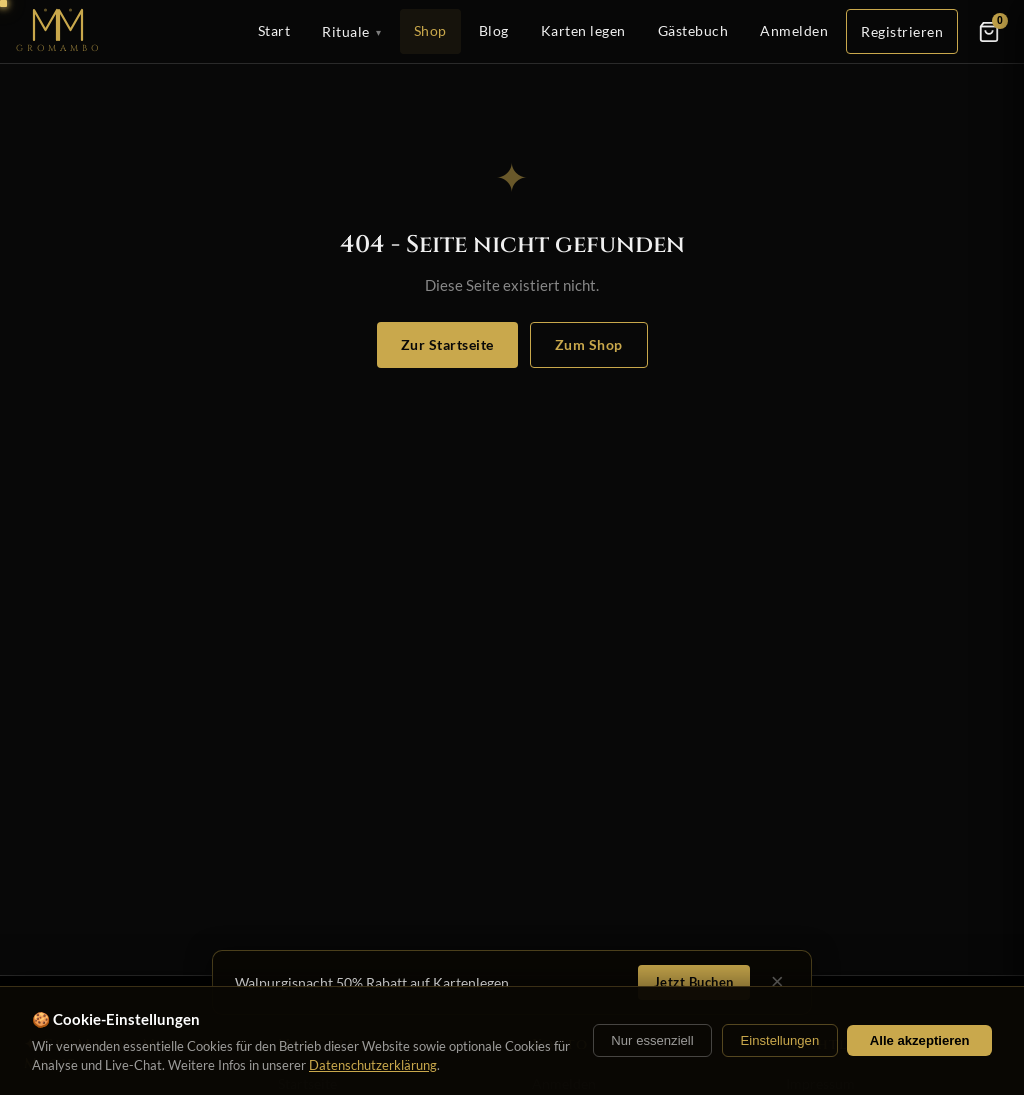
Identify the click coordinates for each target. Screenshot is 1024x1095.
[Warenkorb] (989, 32)
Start (274, 30)
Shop (430, 30)
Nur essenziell (652, 1040)
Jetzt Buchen (694, 982)
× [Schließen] (777, 982)
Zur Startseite (447, 344)
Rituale (352, 32)
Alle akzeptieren (920, 1040)
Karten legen (583, 30)
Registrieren (902, 31)
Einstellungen (779, 1040)
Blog (494, 30)
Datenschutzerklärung (373, 1065)
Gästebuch (693, 30)
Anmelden (794, 30)
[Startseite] (59, 31)
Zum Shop (589, 344)
